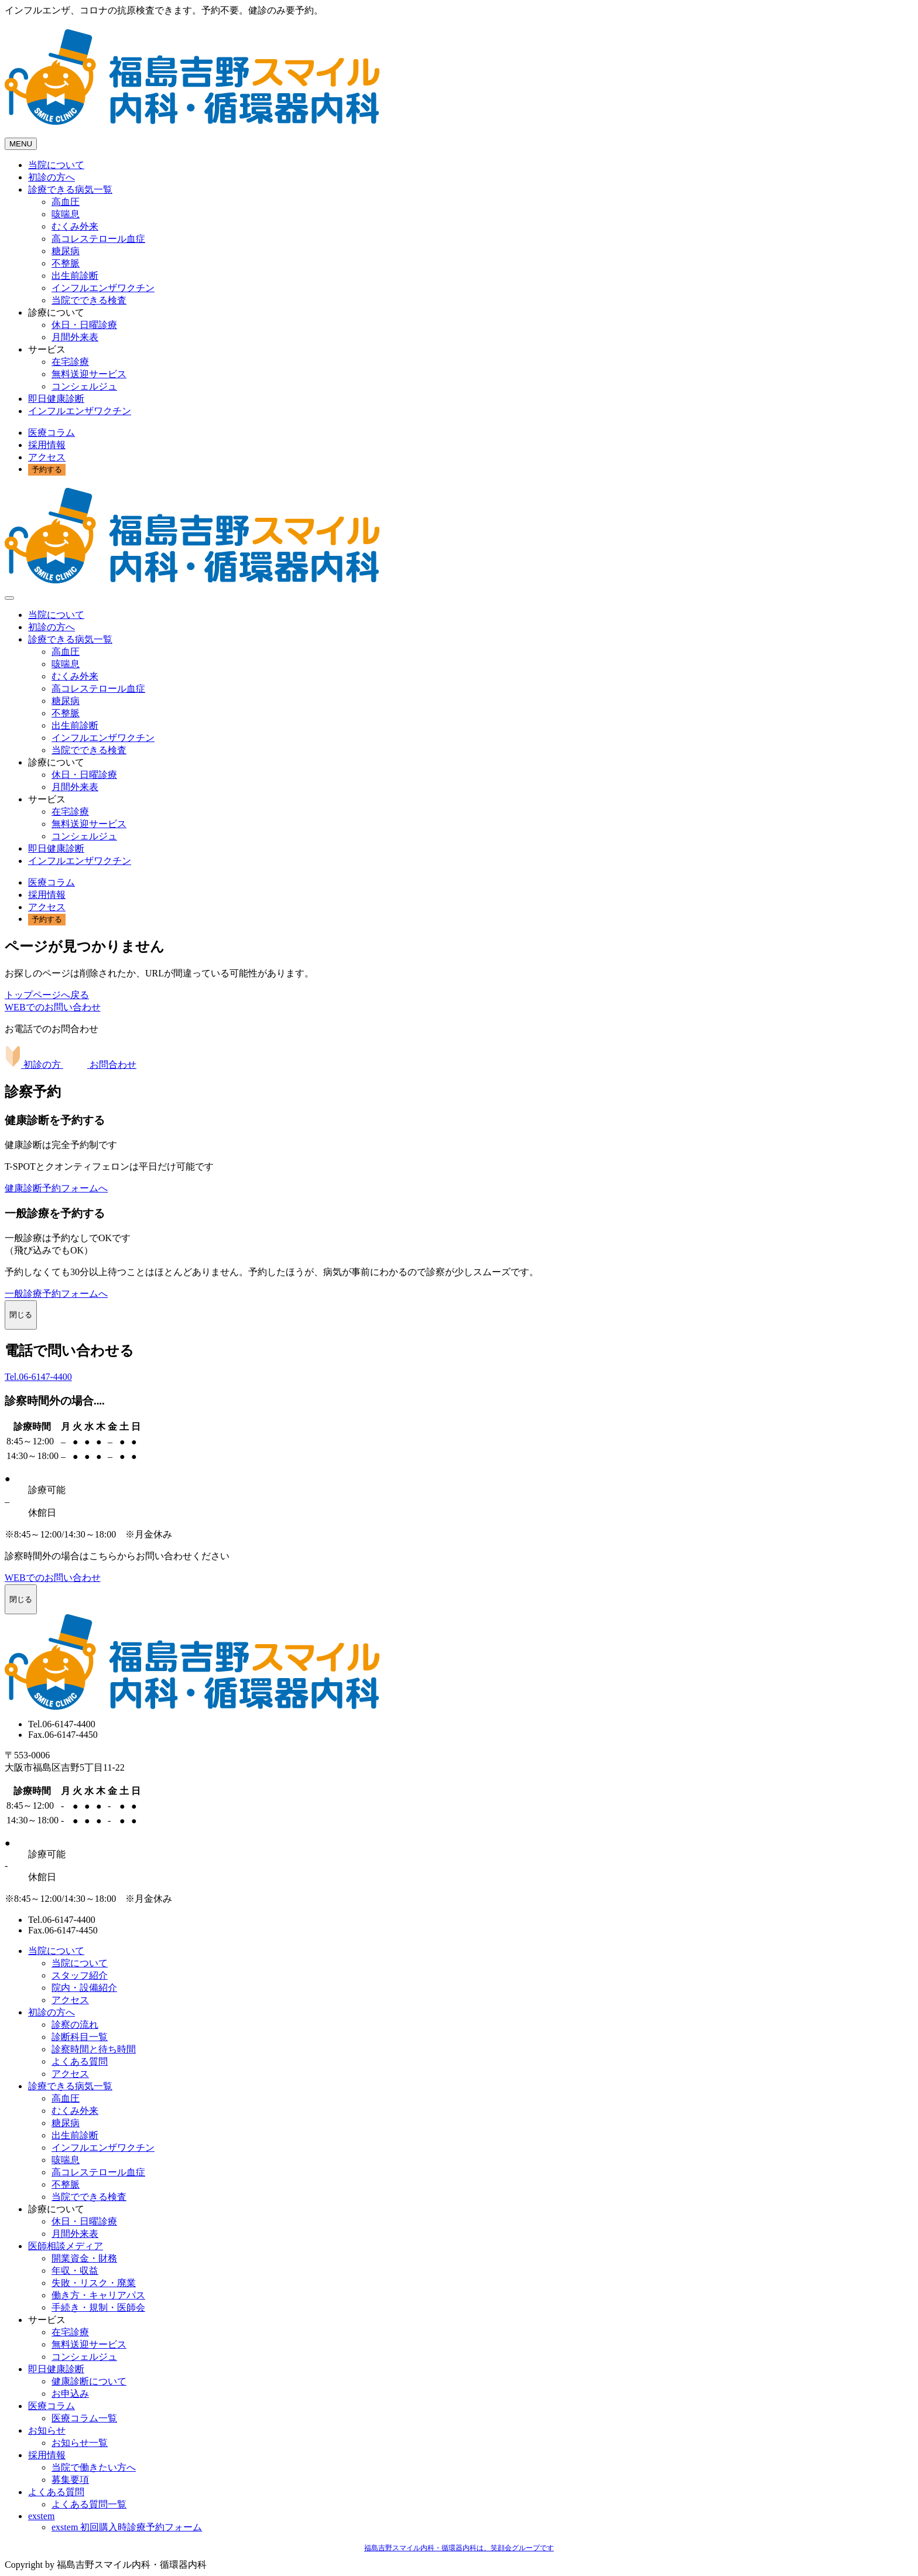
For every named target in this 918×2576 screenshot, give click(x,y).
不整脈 (66, 263)
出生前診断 (75, 276)
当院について (56, 165)
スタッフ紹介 (80, 1975)
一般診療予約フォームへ (56, 1294)
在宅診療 (70, 362)
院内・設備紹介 (84, 1988)
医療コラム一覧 (84, 2418)
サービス (47, 349)
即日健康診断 (56, 399)
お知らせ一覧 (80, 2443)
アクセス (47, 457)
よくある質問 (80, 2061)
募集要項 (70, 2480)
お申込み (70, 2394)
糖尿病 (66, 251)
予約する (47, 469)
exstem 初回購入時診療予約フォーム (127, 2527)
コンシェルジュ (84, 386)
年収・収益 (75, 2271)
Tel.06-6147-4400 (38, 1377)
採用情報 (47, 445)
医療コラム (51, 433)
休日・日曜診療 (84, 325)
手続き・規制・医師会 (98, 2307)
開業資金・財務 (84, 2258)
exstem (41, 2516)
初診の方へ (51, 177)
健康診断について (89, 2381)
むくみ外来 (75, 226)
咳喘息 (66, 214)
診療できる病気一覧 (70, 189)
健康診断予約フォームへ (56, 1188)
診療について (56, 312)
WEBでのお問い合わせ (53, 1007)
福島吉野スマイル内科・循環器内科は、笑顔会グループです (459, 2548)
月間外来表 (75, 337)
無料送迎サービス (89, 374)
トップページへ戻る (47, 995)
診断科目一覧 (80, 2037)
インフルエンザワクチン (103, 288)
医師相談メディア (65, 2246)
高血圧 (66, 202)
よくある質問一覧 (89, 2504)
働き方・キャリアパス (98, 2295)
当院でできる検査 (89, 300)
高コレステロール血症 (98, 239)
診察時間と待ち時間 (94, 2049)
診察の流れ (75, 2025)
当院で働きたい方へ (94, 2467)
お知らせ (47, 2430)
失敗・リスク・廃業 (94, 2283)
